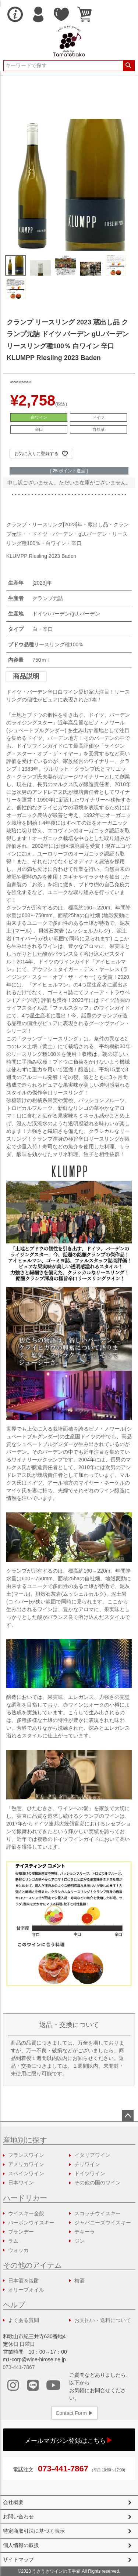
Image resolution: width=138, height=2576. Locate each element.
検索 (128, 66)
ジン (79, 2241)
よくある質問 (23, 2320)
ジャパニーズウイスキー (102, 2223)
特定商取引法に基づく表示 (34, 2531)
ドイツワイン (89, 2173)
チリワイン (87, 2164)
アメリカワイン (26, 2164)
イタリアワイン (92, 2155)
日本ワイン (21, 2183)
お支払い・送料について (102, 2320)
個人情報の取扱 (21, 2545)
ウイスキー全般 (26, 2213)
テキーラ (84, 2232)
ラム (13, 2241)
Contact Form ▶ (74, 2413)
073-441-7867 (19, 2367)
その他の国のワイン (97, 2183)
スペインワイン (26, 2173)
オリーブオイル (26, 2290)
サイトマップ (18, 2559)
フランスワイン (26, 2155)
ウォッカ (18, 2250)
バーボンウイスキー (31, 2223)
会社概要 (13, 2502)
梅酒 (79, 2280)
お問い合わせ (18, 2516)
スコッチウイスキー (97, 2213)
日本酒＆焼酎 (23, 2280)
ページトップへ (128, 2116)
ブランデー (21, 2232)
